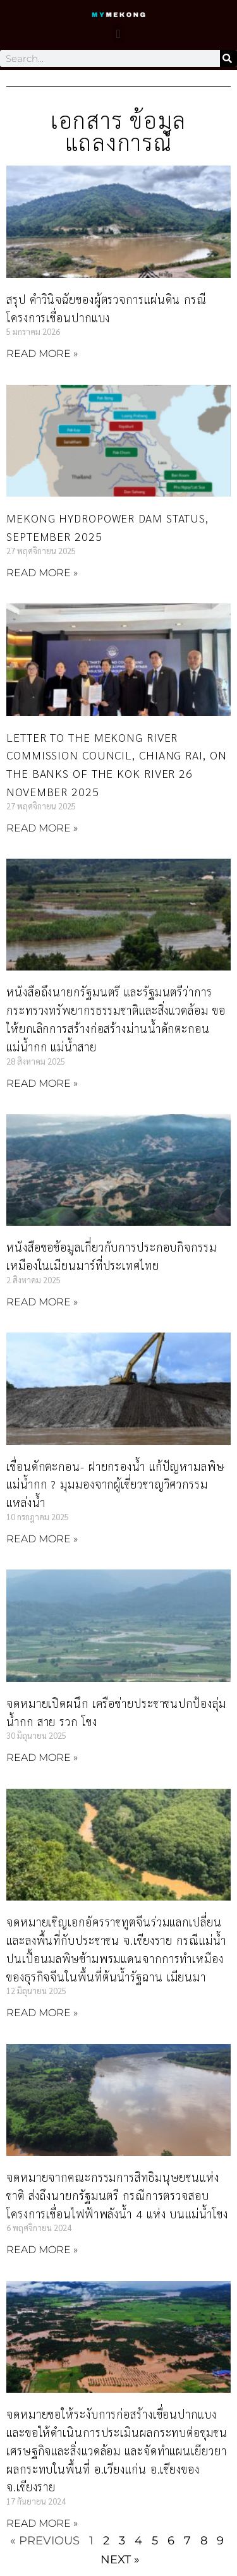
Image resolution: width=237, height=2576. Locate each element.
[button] (118, 33)
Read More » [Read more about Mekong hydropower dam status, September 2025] (42, 573)
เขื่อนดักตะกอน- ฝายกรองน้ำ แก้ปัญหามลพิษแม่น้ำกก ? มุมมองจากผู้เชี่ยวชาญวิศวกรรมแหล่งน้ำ (115, 1484)
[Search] (228, 58)
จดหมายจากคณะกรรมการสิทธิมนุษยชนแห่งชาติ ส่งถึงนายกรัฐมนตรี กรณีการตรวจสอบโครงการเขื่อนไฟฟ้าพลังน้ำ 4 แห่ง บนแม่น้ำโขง (117, 2195)
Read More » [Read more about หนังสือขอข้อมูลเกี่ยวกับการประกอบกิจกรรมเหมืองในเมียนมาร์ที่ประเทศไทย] (42, 1302)
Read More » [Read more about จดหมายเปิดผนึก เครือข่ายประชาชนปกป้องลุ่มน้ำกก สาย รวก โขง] (42, 1757)
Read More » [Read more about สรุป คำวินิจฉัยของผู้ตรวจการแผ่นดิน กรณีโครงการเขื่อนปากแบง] (42, 354)
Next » (120, 2560)
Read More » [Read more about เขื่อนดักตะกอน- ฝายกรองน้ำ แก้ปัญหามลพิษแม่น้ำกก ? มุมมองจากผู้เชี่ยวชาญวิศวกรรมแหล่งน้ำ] (42, 1539)
